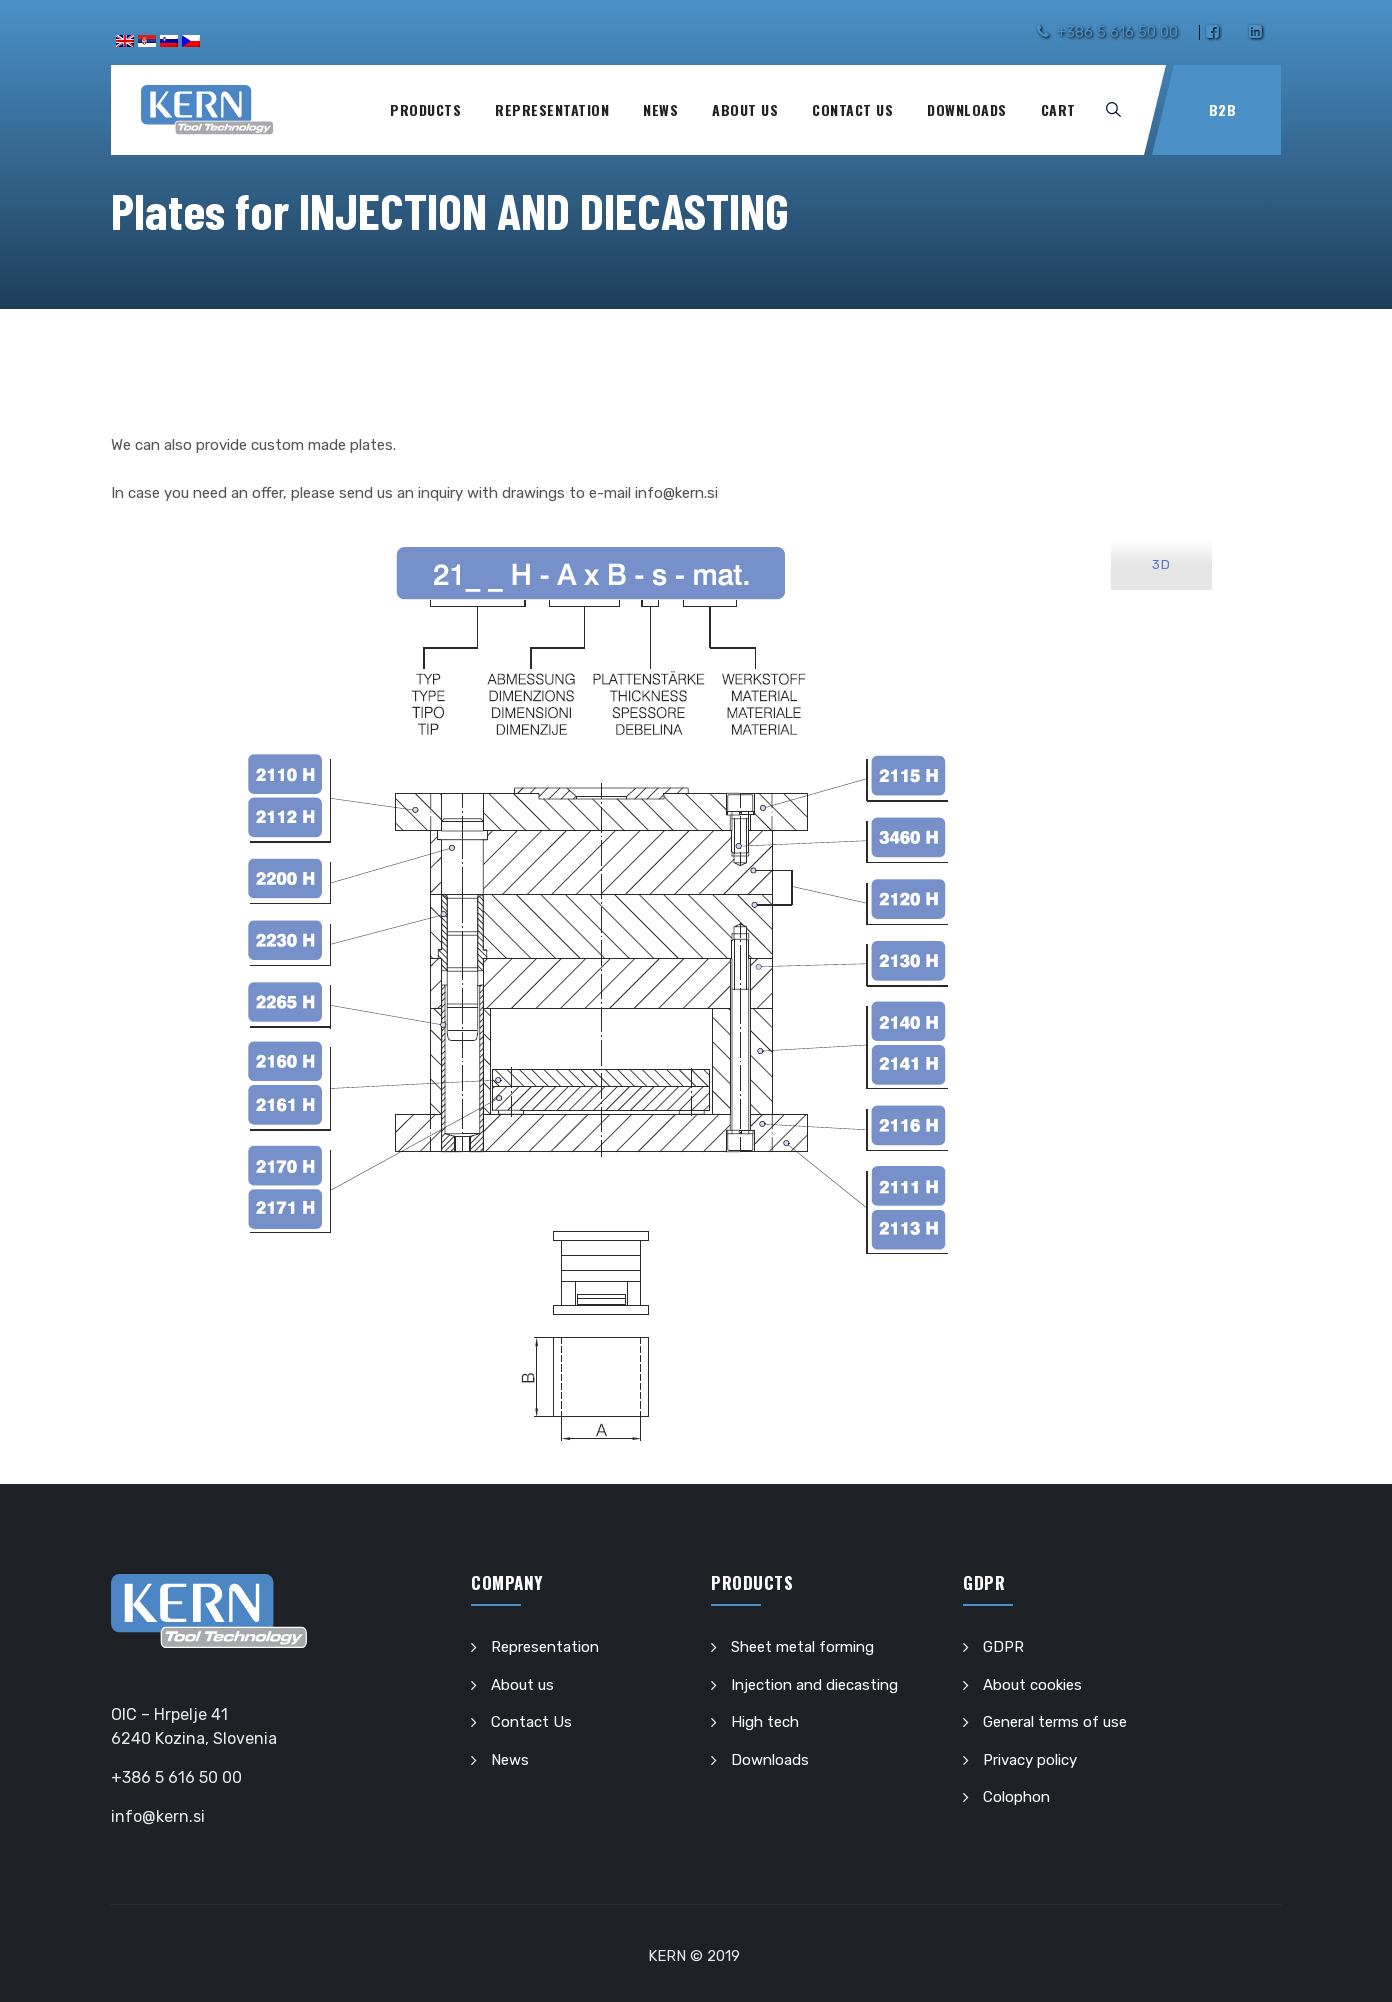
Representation (552, 109)
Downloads (967, 109)
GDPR (1003, 1647)
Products (425, 109)
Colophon (1016, 1797)
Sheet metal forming (802, 1647)
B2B (1223, 109)
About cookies (1032, 1685)
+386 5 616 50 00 (1117, 32)
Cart (1058, 109)
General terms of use (1055, 1722)
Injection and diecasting (814, 1685)
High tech (765, 1722)
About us (745, 109)
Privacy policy (1030, 1760)
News (660, 109)
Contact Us (852, 109)
